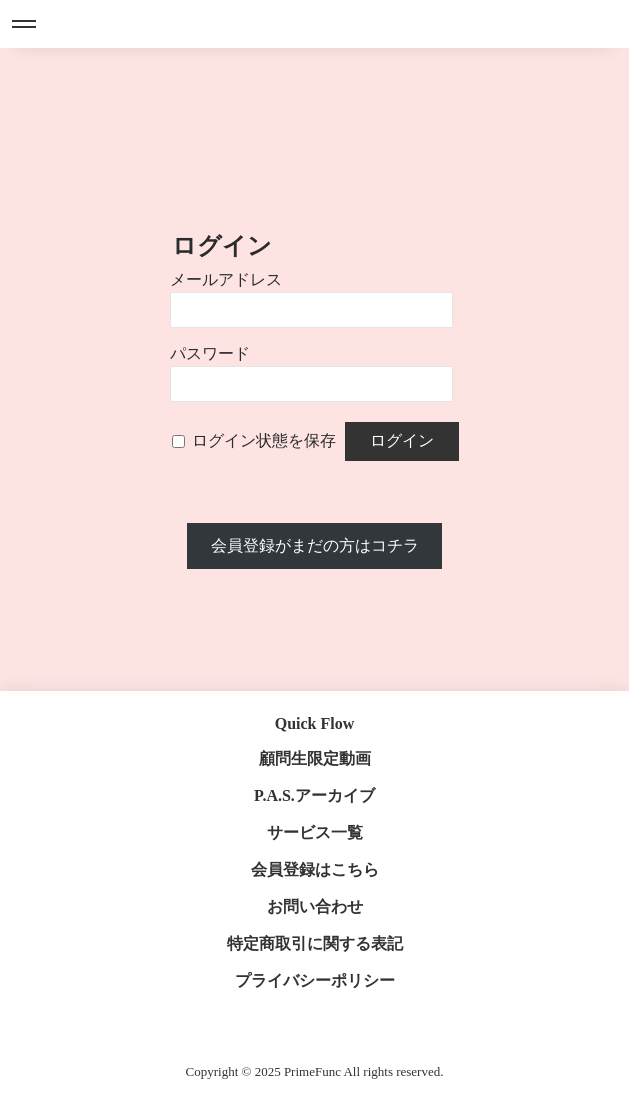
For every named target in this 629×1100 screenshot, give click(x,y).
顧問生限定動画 (315, 758)
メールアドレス (226, 279)
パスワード (210, 353)
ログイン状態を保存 (264, 440)
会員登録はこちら (315, 869)
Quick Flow (315, 723)
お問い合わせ (315, 906)
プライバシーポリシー (315, 980)
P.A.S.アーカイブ (314, 795)
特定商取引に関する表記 (315, 943)
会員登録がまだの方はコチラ (315, 545)
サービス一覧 (315, 832)
